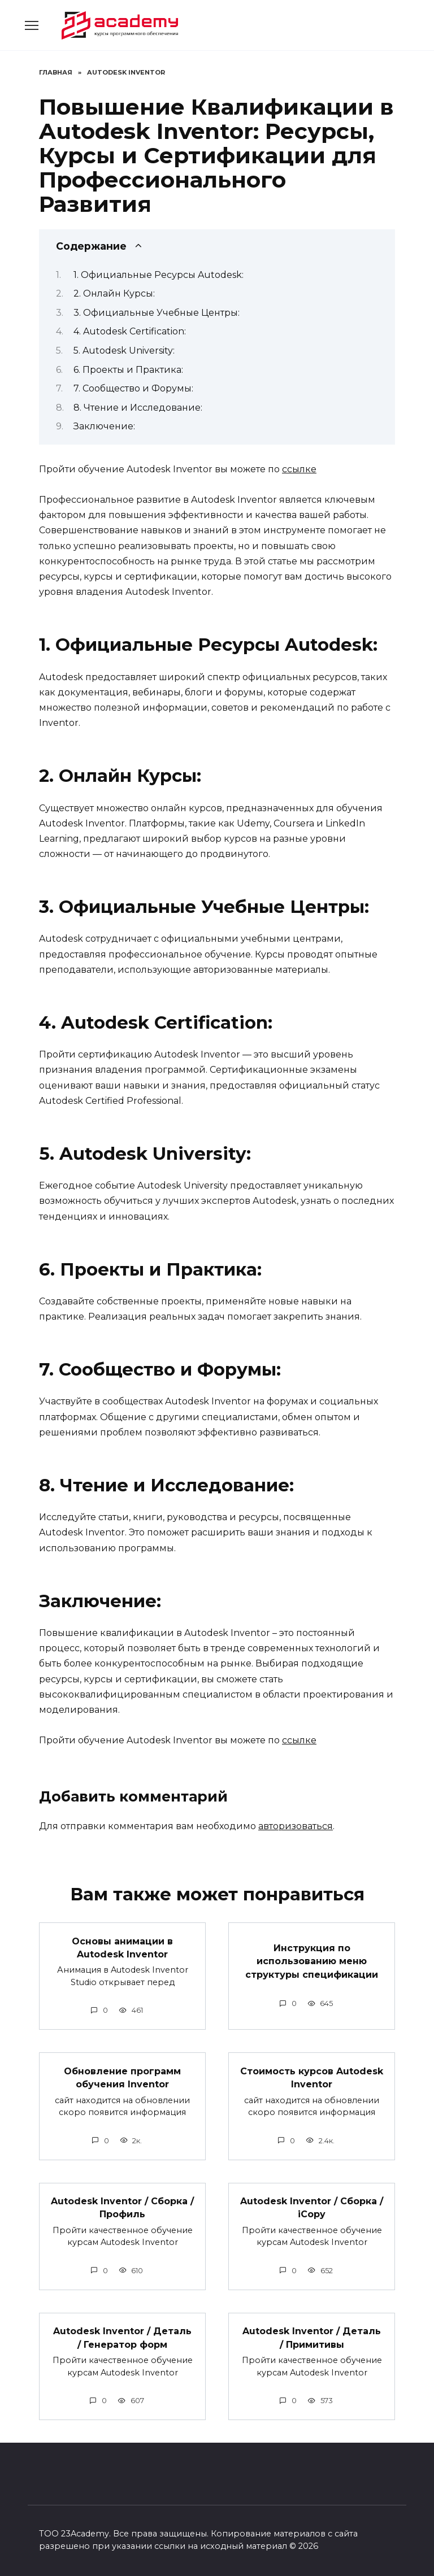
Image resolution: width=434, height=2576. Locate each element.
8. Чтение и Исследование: (137, 407)
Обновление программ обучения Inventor (122, 2075)
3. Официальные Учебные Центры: (156, 312)
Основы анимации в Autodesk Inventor (122, 1946)
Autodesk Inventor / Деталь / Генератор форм (122, 2333)
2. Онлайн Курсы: (114, 293)
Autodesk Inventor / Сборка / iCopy (311, 2204)
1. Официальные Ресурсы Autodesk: (158, 274)
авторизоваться (295, 1826)
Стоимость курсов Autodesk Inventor (311, 2075)
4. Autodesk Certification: (129, 331)
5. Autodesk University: (124, 350)
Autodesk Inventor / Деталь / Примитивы (311, 2333)
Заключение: (104, 426)
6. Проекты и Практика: (128, 369)
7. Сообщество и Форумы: (133, 388)
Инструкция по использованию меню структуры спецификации (311, 1960)
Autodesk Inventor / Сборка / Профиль (122, 2204)
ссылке (299, 469)
